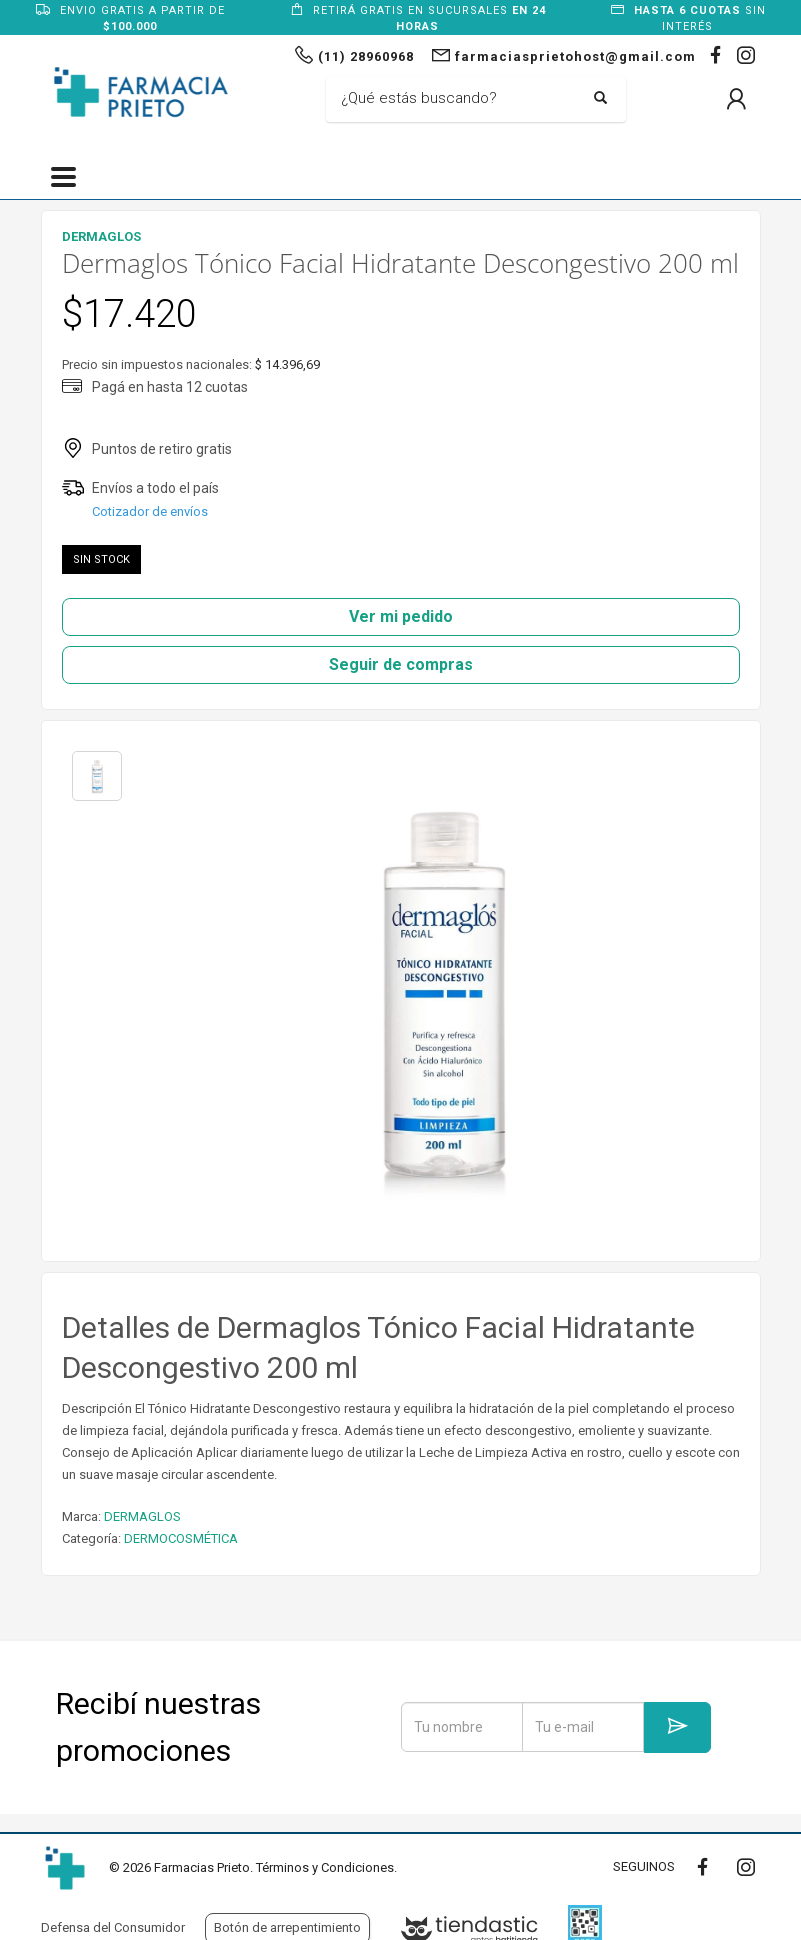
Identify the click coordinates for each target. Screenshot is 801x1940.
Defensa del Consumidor (113, 1927)
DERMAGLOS (142, 1516)
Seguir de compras (401, 664)
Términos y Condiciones (325, 1867)
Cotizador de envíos (150, 511)
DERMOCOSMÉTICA (181, 1538)
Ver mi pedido (401, 616)
